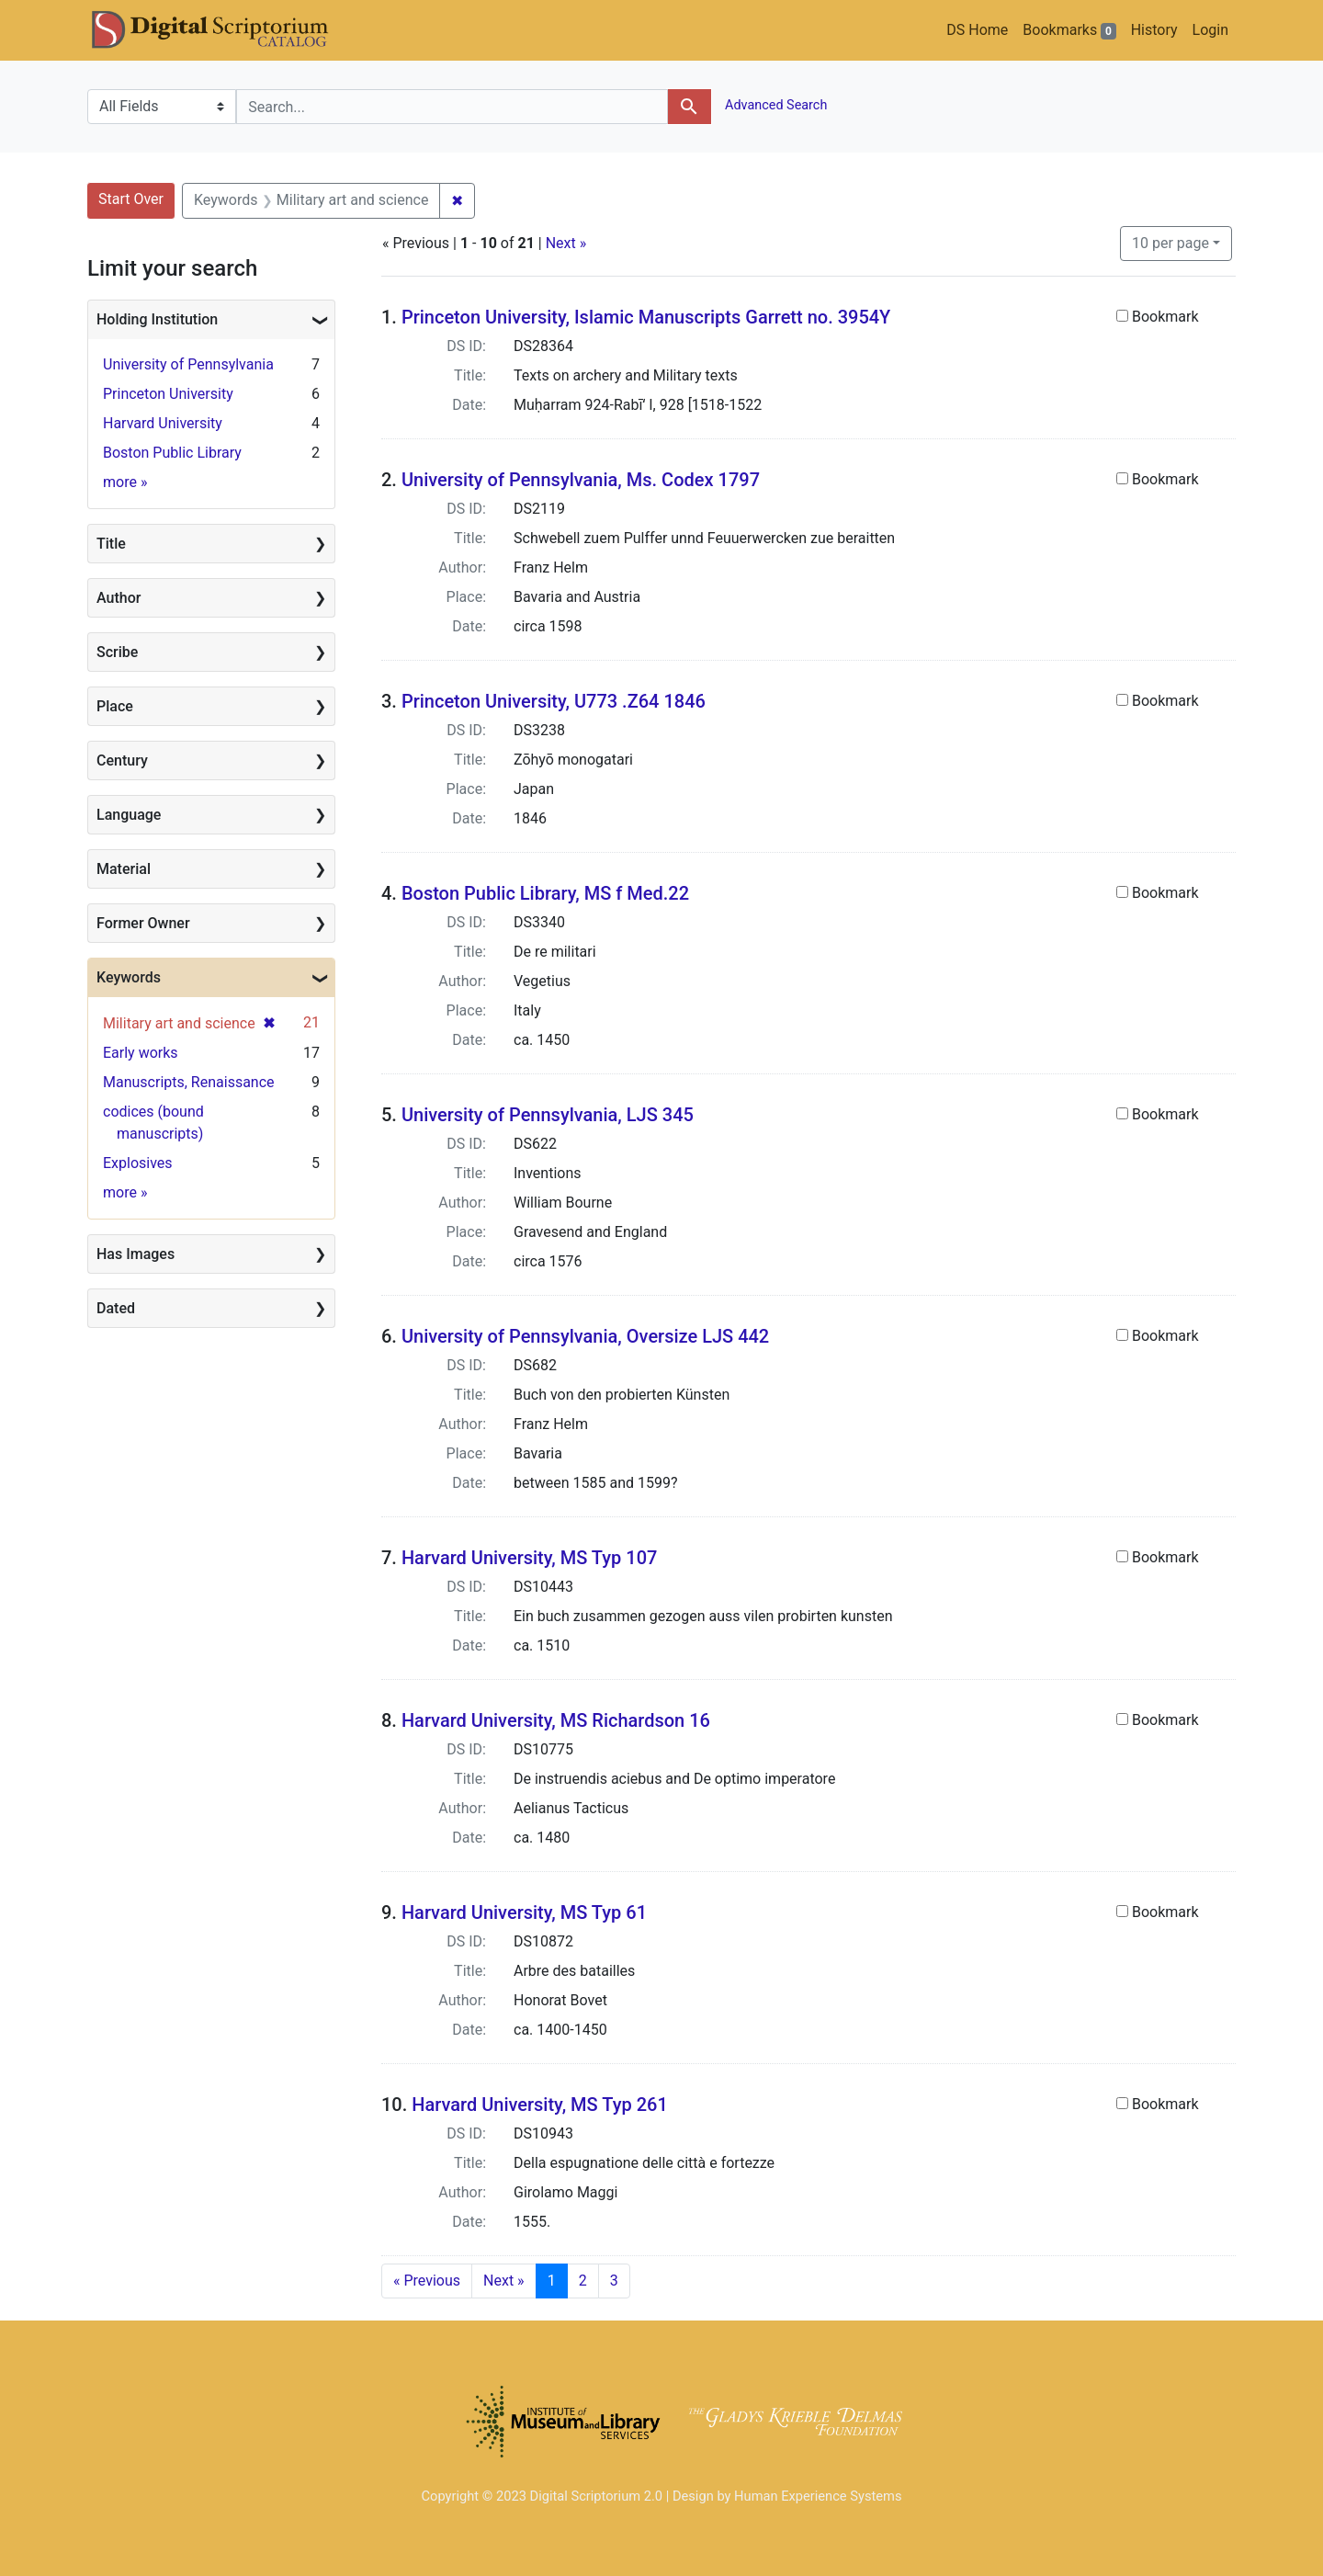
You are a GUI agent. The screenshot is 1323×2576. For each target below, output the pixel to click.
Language (128, 814)
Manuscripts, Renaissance (189, 1082)
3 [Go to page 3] (614, 2280)
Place (114, 706)
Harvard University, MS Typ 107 (529, 1558)
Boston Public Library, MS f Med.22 (545, 893)
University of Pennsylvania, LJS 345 (547, 1115)
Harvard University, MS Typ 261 (540, 2105)
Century (122, 760)
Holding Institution (157, 319)
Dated (115, 1308)
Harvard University (162, 423)
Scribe (117, 652)
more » (125, 482)
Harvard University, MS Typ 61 (524, 1912)
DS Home (977, 30)
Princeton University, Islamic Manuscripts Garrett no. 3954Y (645, 317)
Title (111, 543)
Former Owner (143, 923)
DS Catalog (225, 30)
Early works (140, 1052)
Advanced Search (775, 105)
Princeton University (168, 394)
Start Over (131, 199)
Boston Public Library (172, 452)
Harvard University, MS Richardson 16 (555, 1720)
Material (123, 869)
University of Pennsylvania (188, 364)
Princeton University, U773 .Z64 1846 (553, 701)
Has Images (135, 1254)
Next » (566, 243)
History (1154, 30)
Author (118, 598)
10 (1170, 242)
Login (1210, 30)
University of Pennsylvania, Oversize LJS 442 (585, 1336)
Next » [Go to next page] (504, 2280)
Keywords (128, 977)
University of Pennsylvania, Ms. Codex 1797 (580, 480)
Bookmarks (1069, 30)
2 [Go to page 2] (583, 2280)
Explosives (138, 1163)
